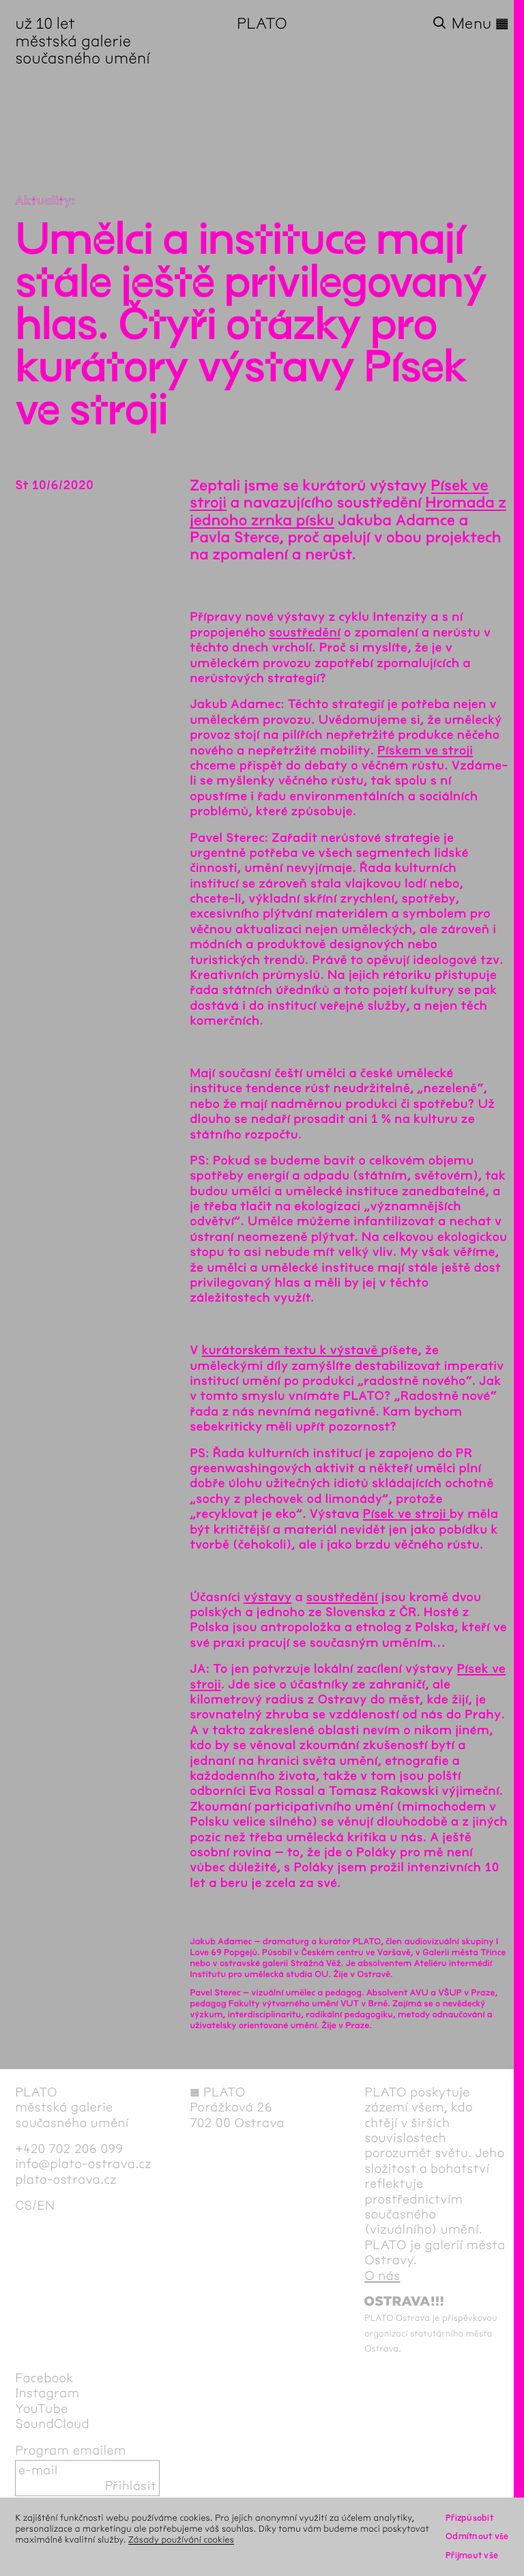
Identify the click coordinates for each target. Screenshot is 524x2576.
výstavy (267, 1597)
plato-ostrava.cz (66, 2179)
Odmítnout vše (477, 2536)
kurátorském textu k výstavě (291, 1350)
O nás (382, 2276)
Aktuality (43, 200)
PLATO (262, 23)
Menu (480, 23)
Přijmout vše (472, 2555)
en (46, 2205)
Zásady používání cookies (181, 2539)
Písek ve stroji (406, 1514)
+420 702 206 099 (69, 2149)
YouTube (41, 2409)
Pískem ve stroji (425, 750)
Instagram (47, 2393)
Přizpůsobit (469, 2518)
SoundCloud (52, 2424)
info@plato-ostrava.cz (83, 2164)
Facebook (44, 2378)
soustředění (304, 632)
